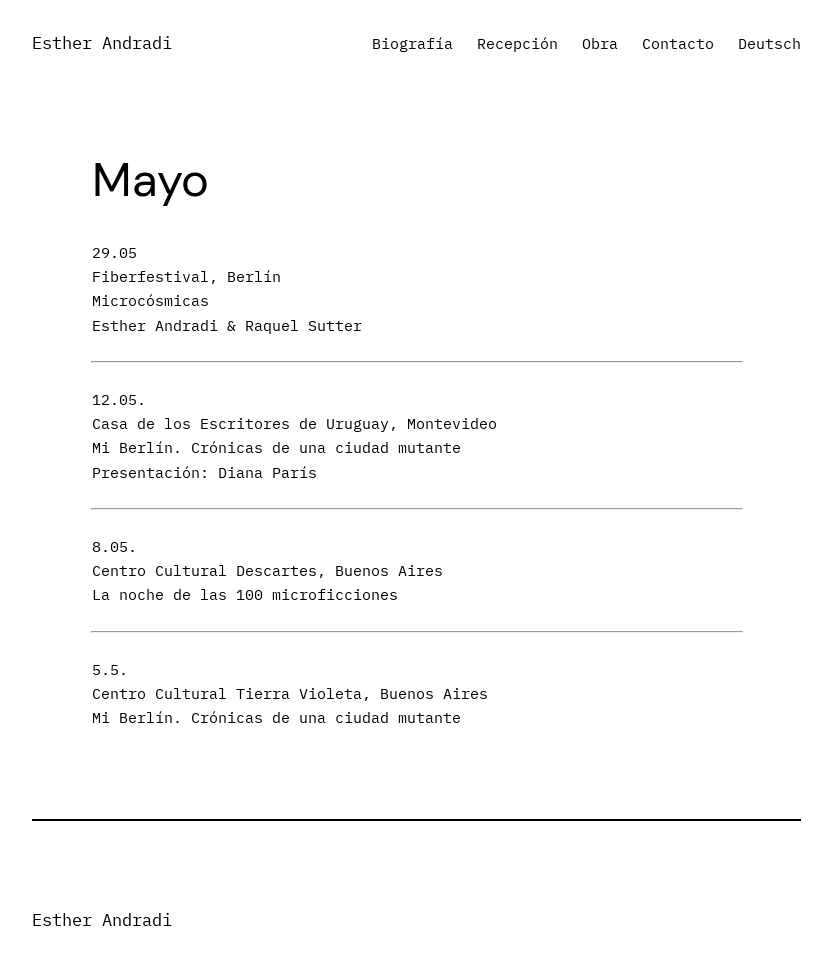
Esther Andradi (102, 42)
